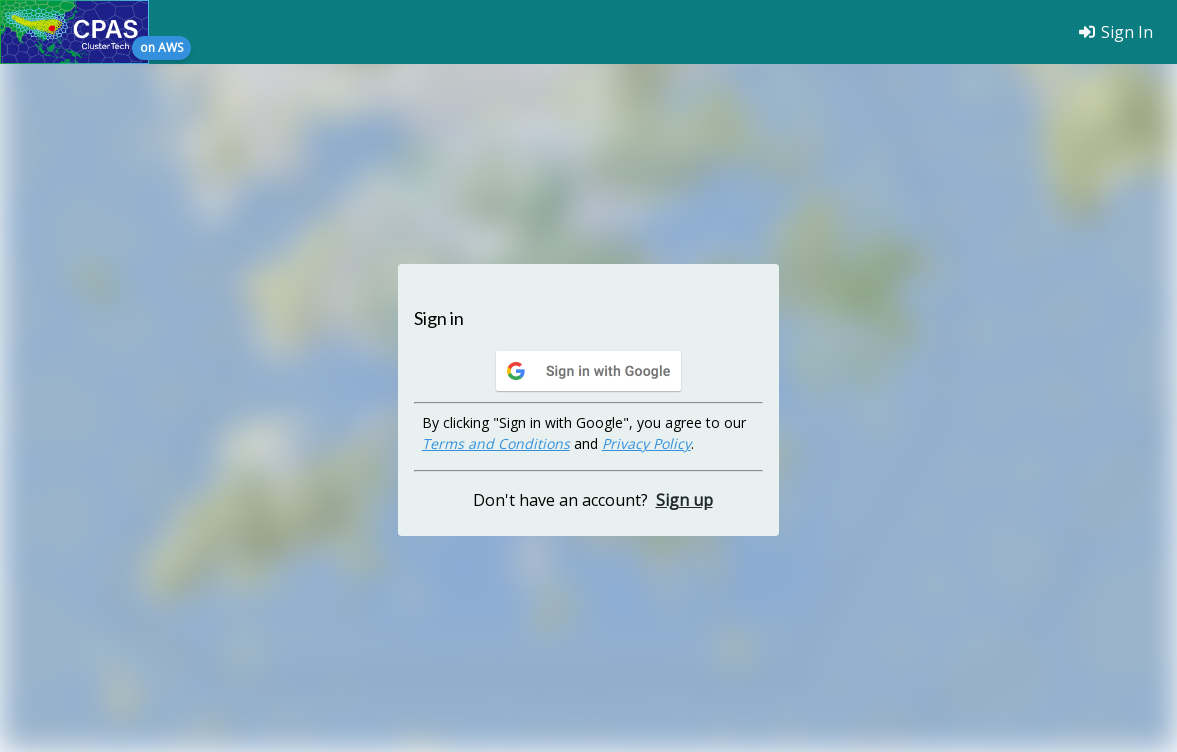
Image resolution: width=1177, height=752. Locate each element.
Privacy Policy (646, 443)
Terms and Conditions (496, 443)
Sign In (1115, 32)
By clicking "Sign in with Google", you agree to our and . (584, 433)
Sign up (684, 500)
